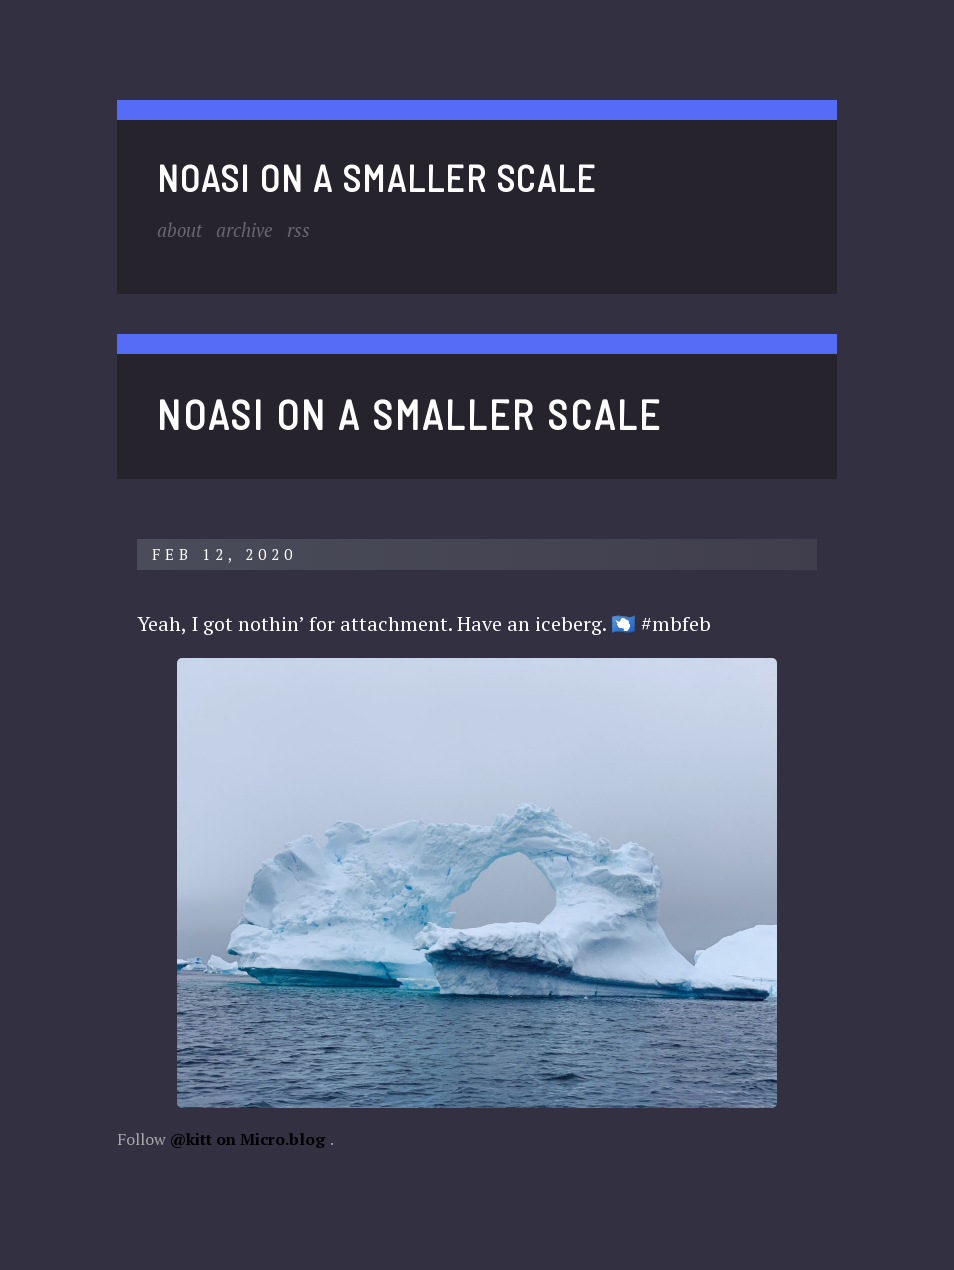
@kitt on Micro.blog (247, 1139)
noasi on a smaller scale (377, 177)
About (182, 229)
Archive (253, 229)
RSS (312, 229)
